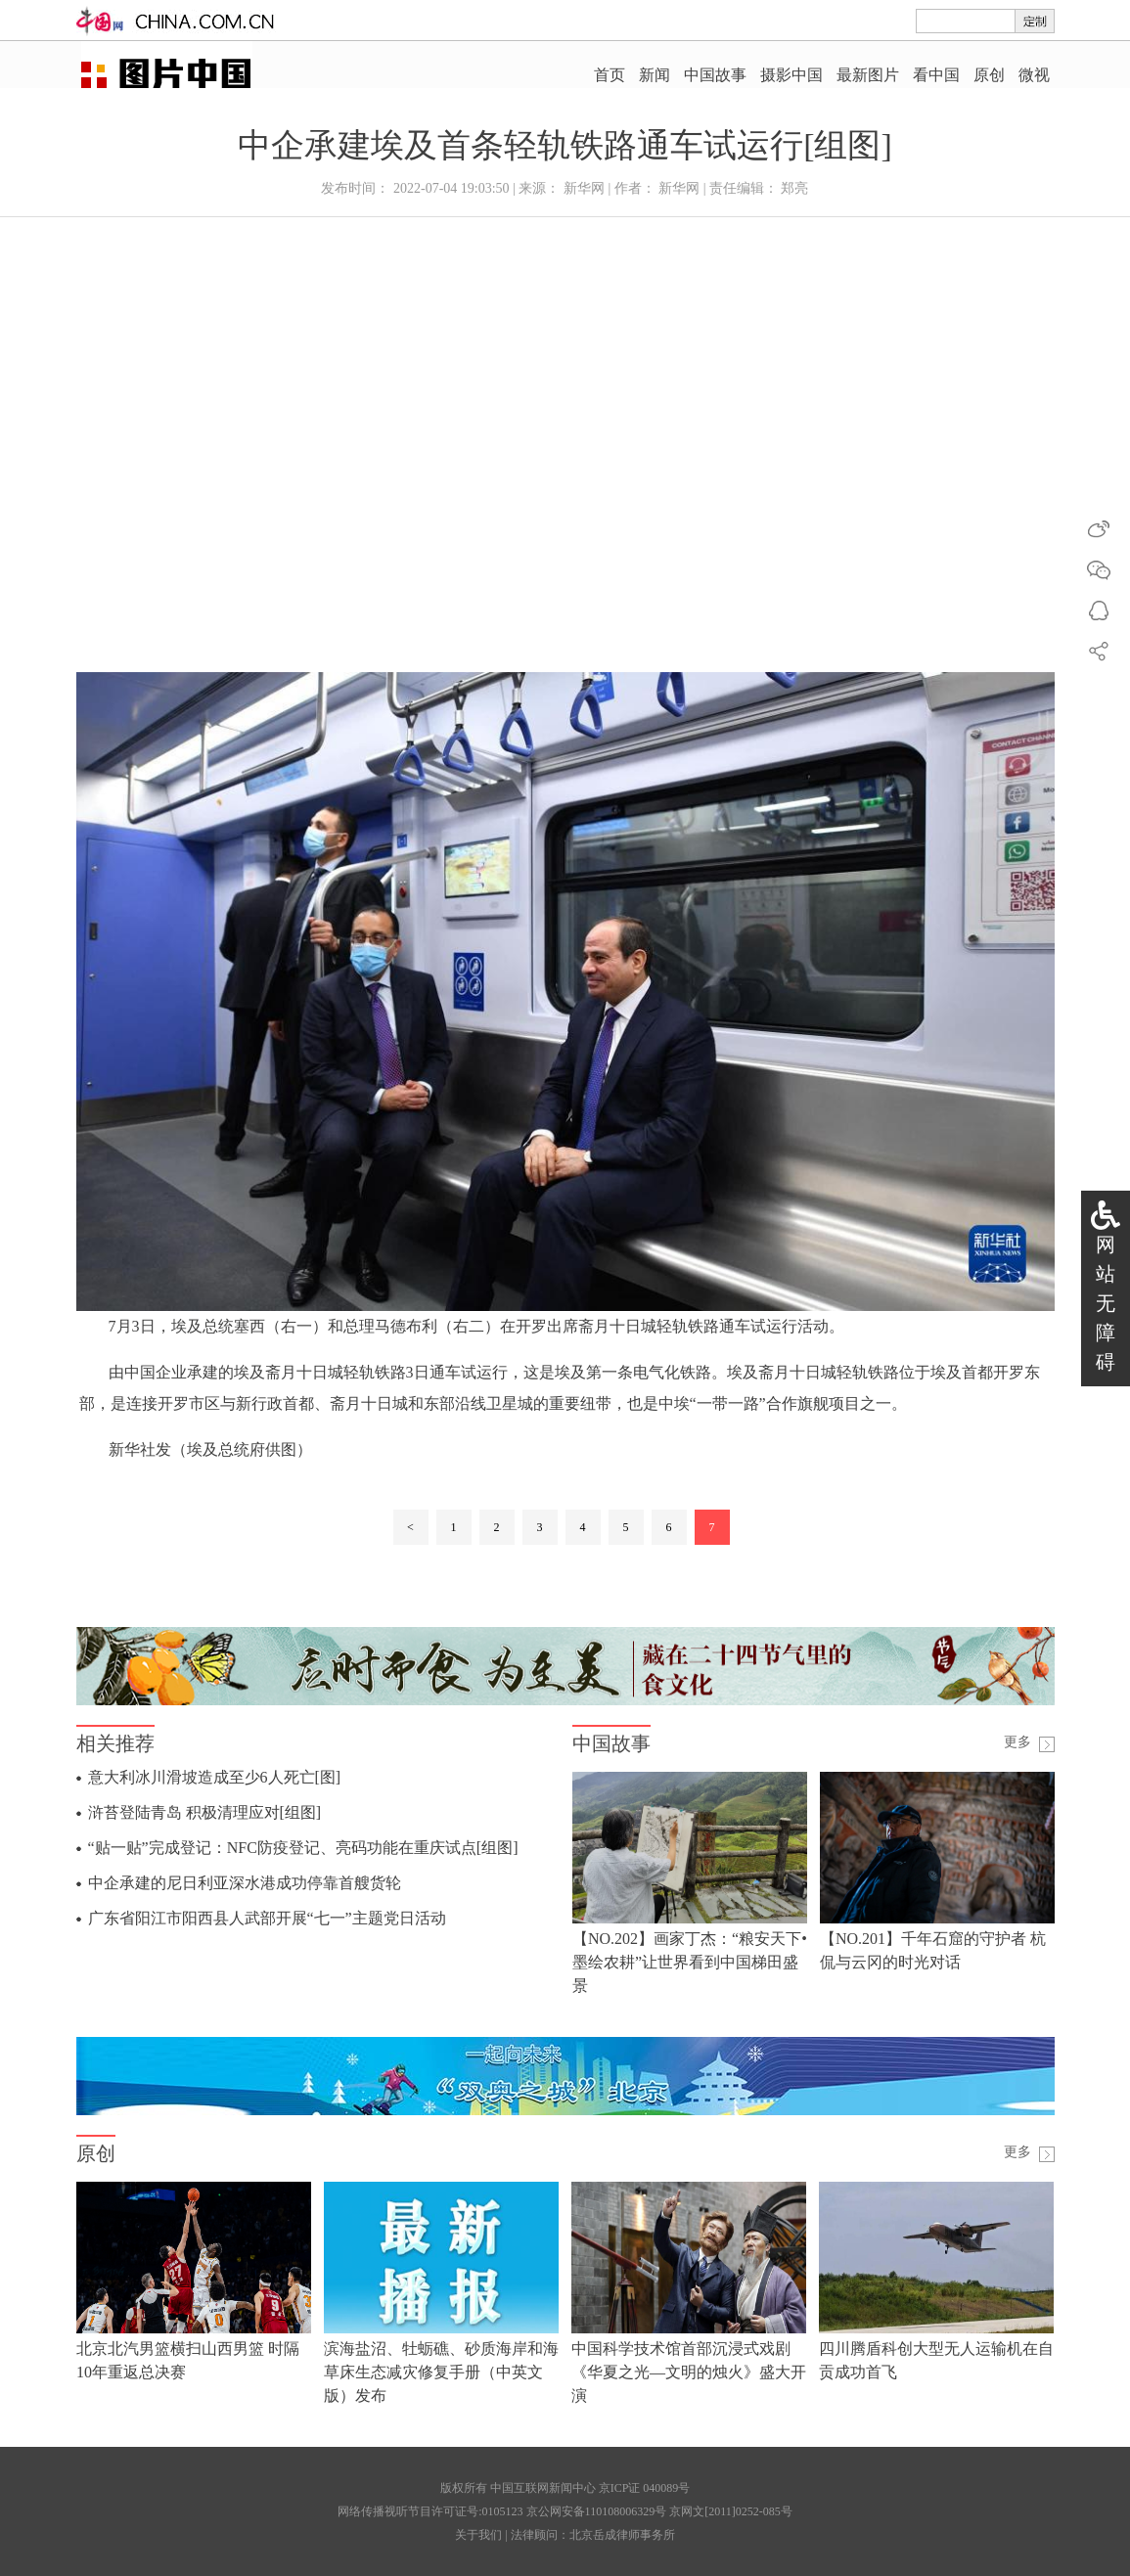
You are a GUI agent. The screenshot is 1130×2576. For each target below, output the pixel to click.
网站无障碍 (1105, 1303)
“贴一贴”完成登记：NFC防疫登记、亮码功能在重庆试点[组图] (303, 1847)
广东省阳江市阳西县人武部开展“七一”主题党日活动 (267, 1918)
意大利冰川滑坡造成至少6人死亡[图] (214, 1777)
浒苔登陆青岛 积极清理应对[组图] (205, 1812)
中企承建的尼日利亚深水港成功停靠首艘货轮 (244, 1883)
